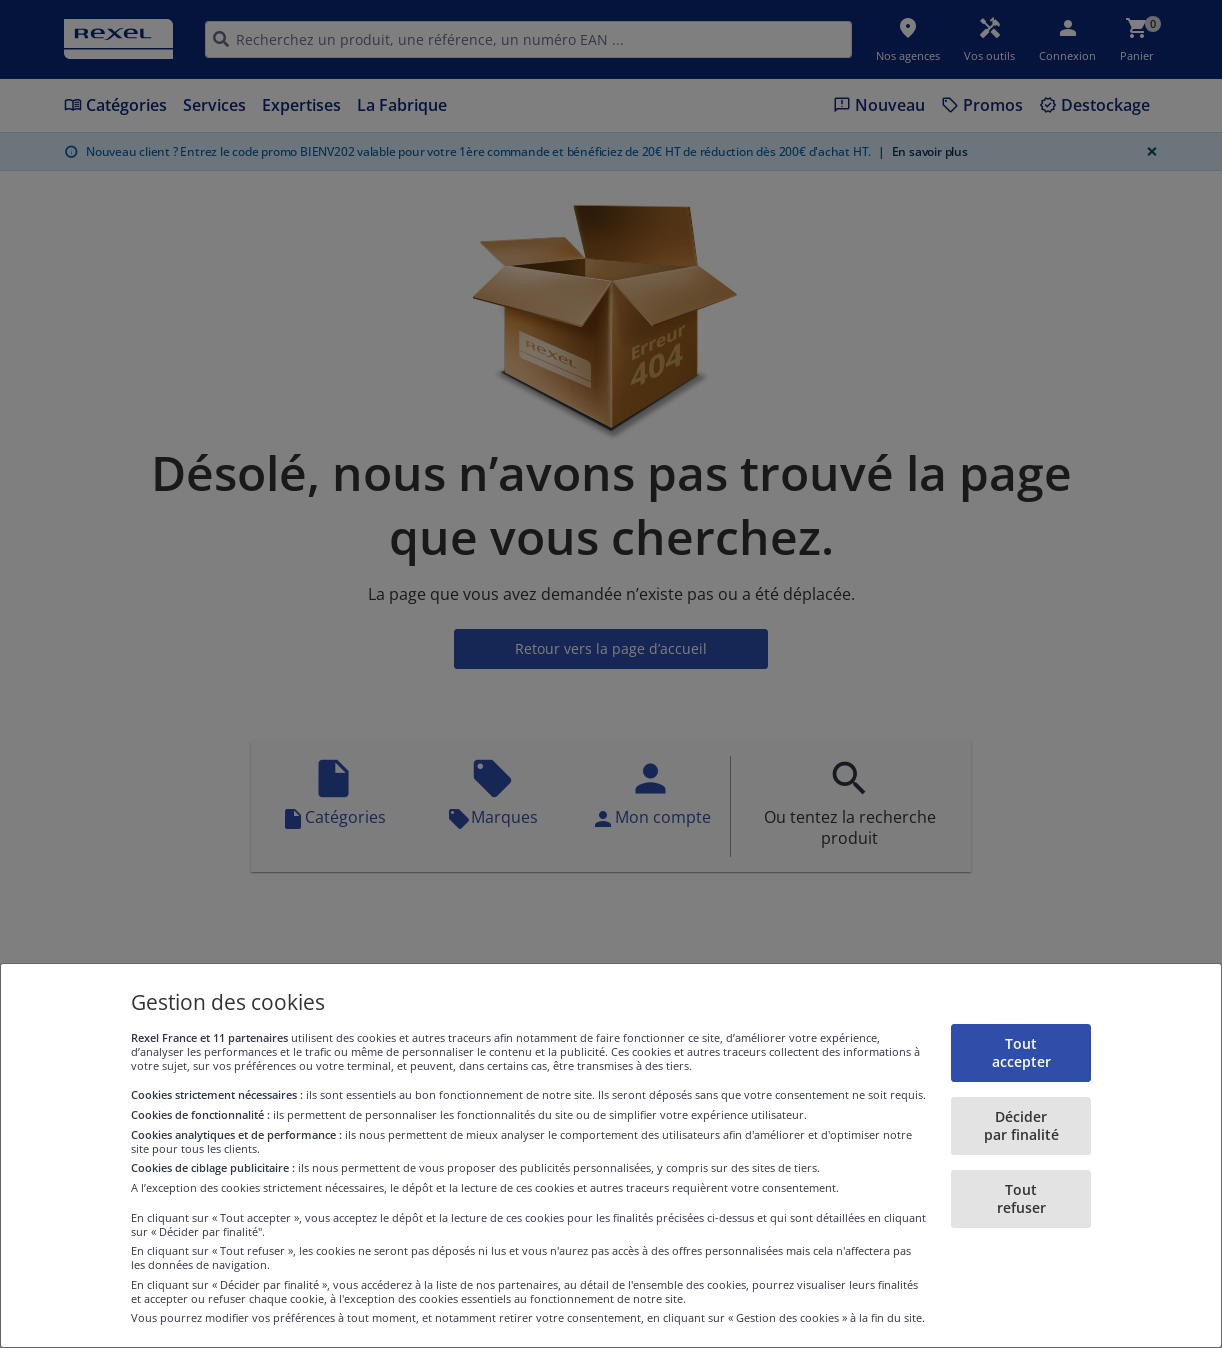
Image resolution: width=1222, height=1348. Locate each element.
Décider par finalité (1021, 1125)
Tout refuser (1021, 1198)
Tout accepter (1021, 1052)
